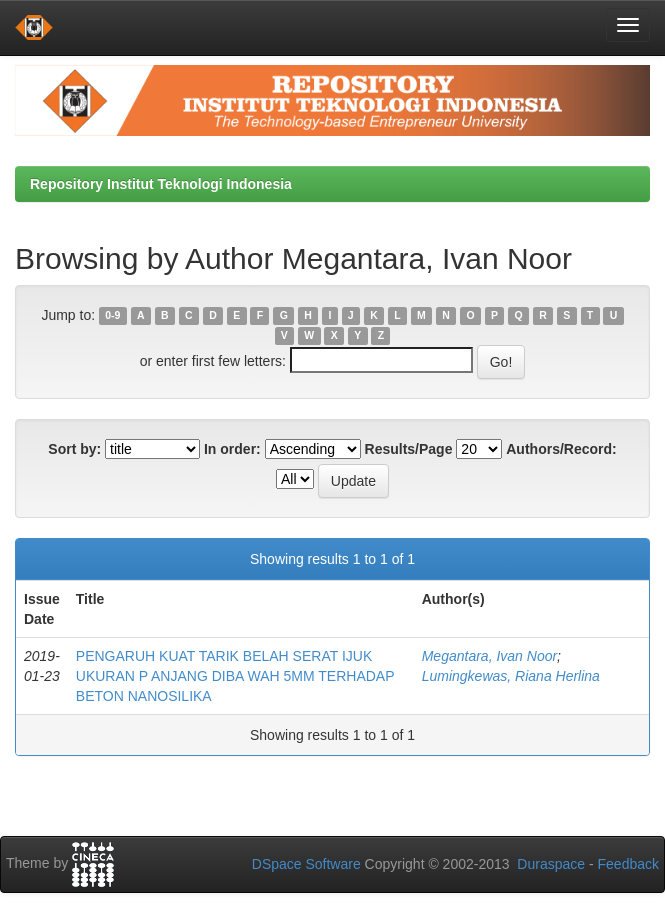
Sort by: (74, 449)
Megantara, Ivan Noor (489, 656)
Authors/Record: (561, 449)
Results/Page (409, 449)
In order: (232, 449)
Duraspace (551, 864)
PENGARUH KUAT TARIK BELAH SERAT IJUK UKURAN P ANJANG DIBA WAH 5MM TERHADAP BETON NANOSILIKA (235, 676)
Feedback (628, 864)
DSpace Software (306, 864)
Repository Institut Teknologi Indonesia (161, 184)
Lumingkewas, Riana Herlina (511, 676)
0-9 (112, 316)
